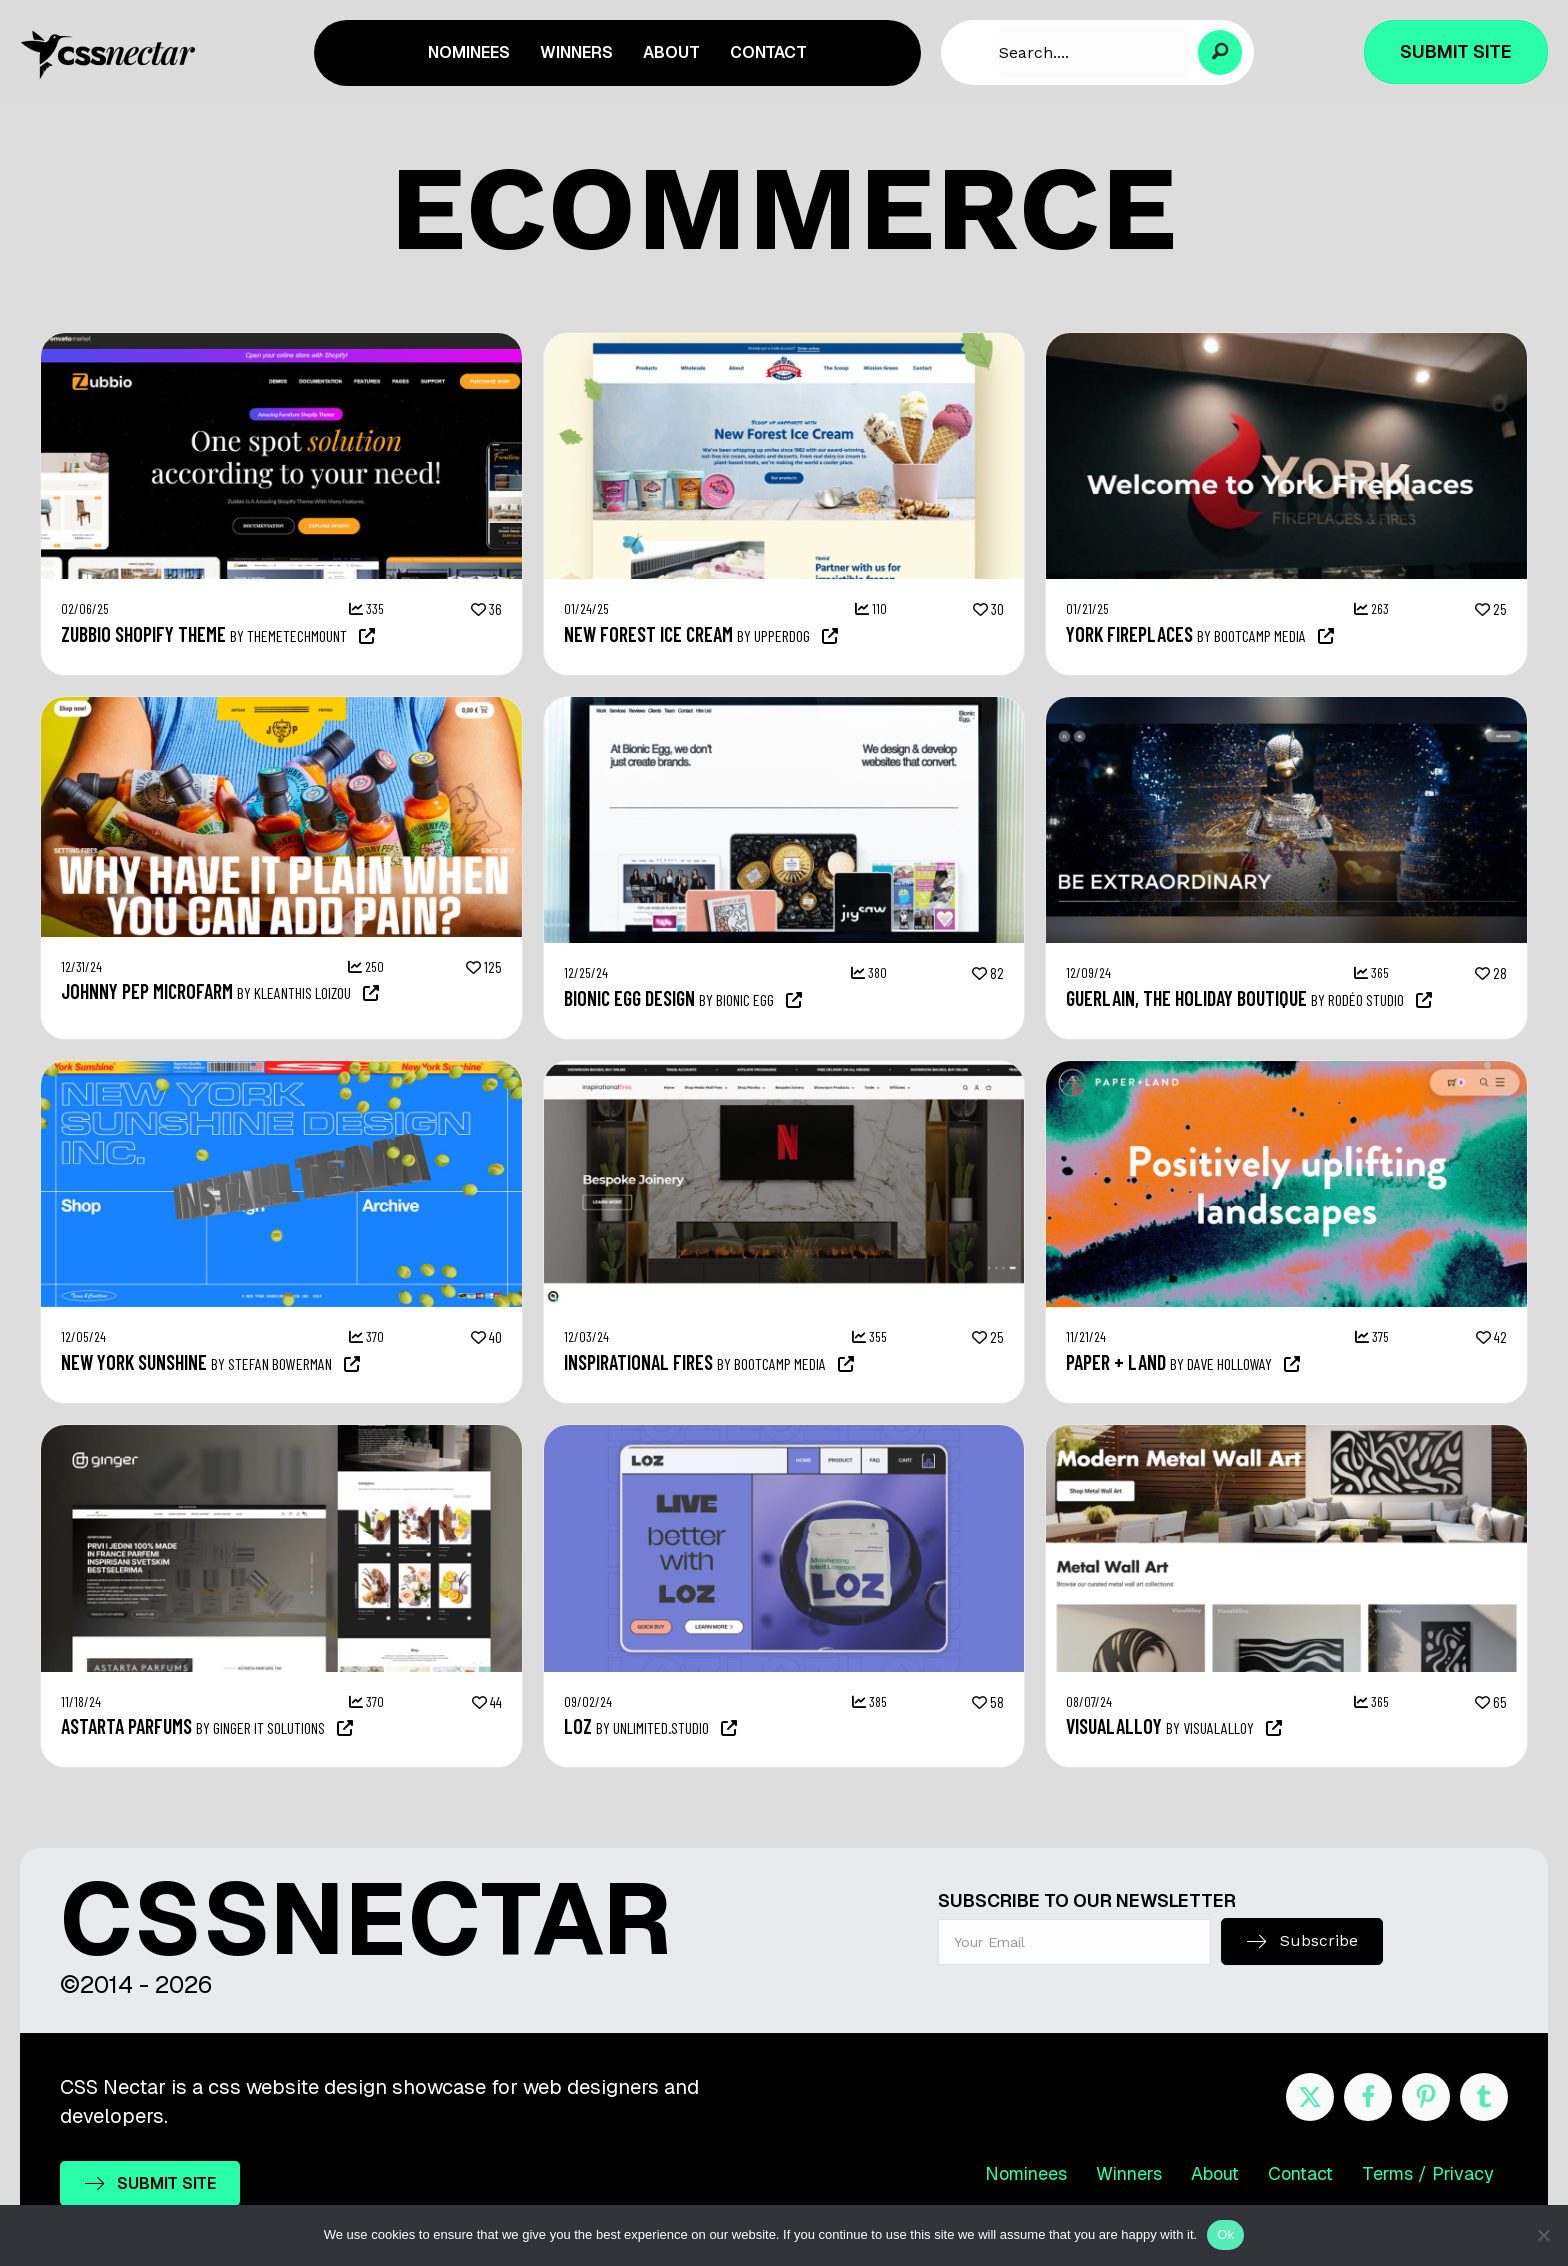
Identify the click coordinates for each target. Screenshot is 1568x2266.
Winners (1129, 2173)
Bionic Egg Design (629, 998)
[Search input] (1093, 52)
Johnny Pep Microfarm (147, 991)
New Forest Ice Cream (648, 634)
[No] (1543, 2235)
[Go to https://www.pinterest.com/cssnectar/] (1426, 2097)
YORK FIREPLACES (1129, 634)
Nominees (1026, 2173)
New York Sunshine (134, 1362)
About (1215, 2173)
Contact (1300, 2173)
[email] (1074, 1942)
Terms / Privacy (1428, 2173)
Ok (1225, 2234)
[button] (1220, 52)
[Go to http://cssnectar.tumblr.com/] (1484, 2097)
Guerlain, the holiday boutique (1186, 998)
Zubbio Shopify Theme (143, 634)
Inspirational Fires (638, 1362)
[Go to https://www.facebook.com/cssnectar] (1368, 2097)
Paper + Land (1116, 1362)
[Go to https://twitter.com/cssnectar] (1310, 2097)
